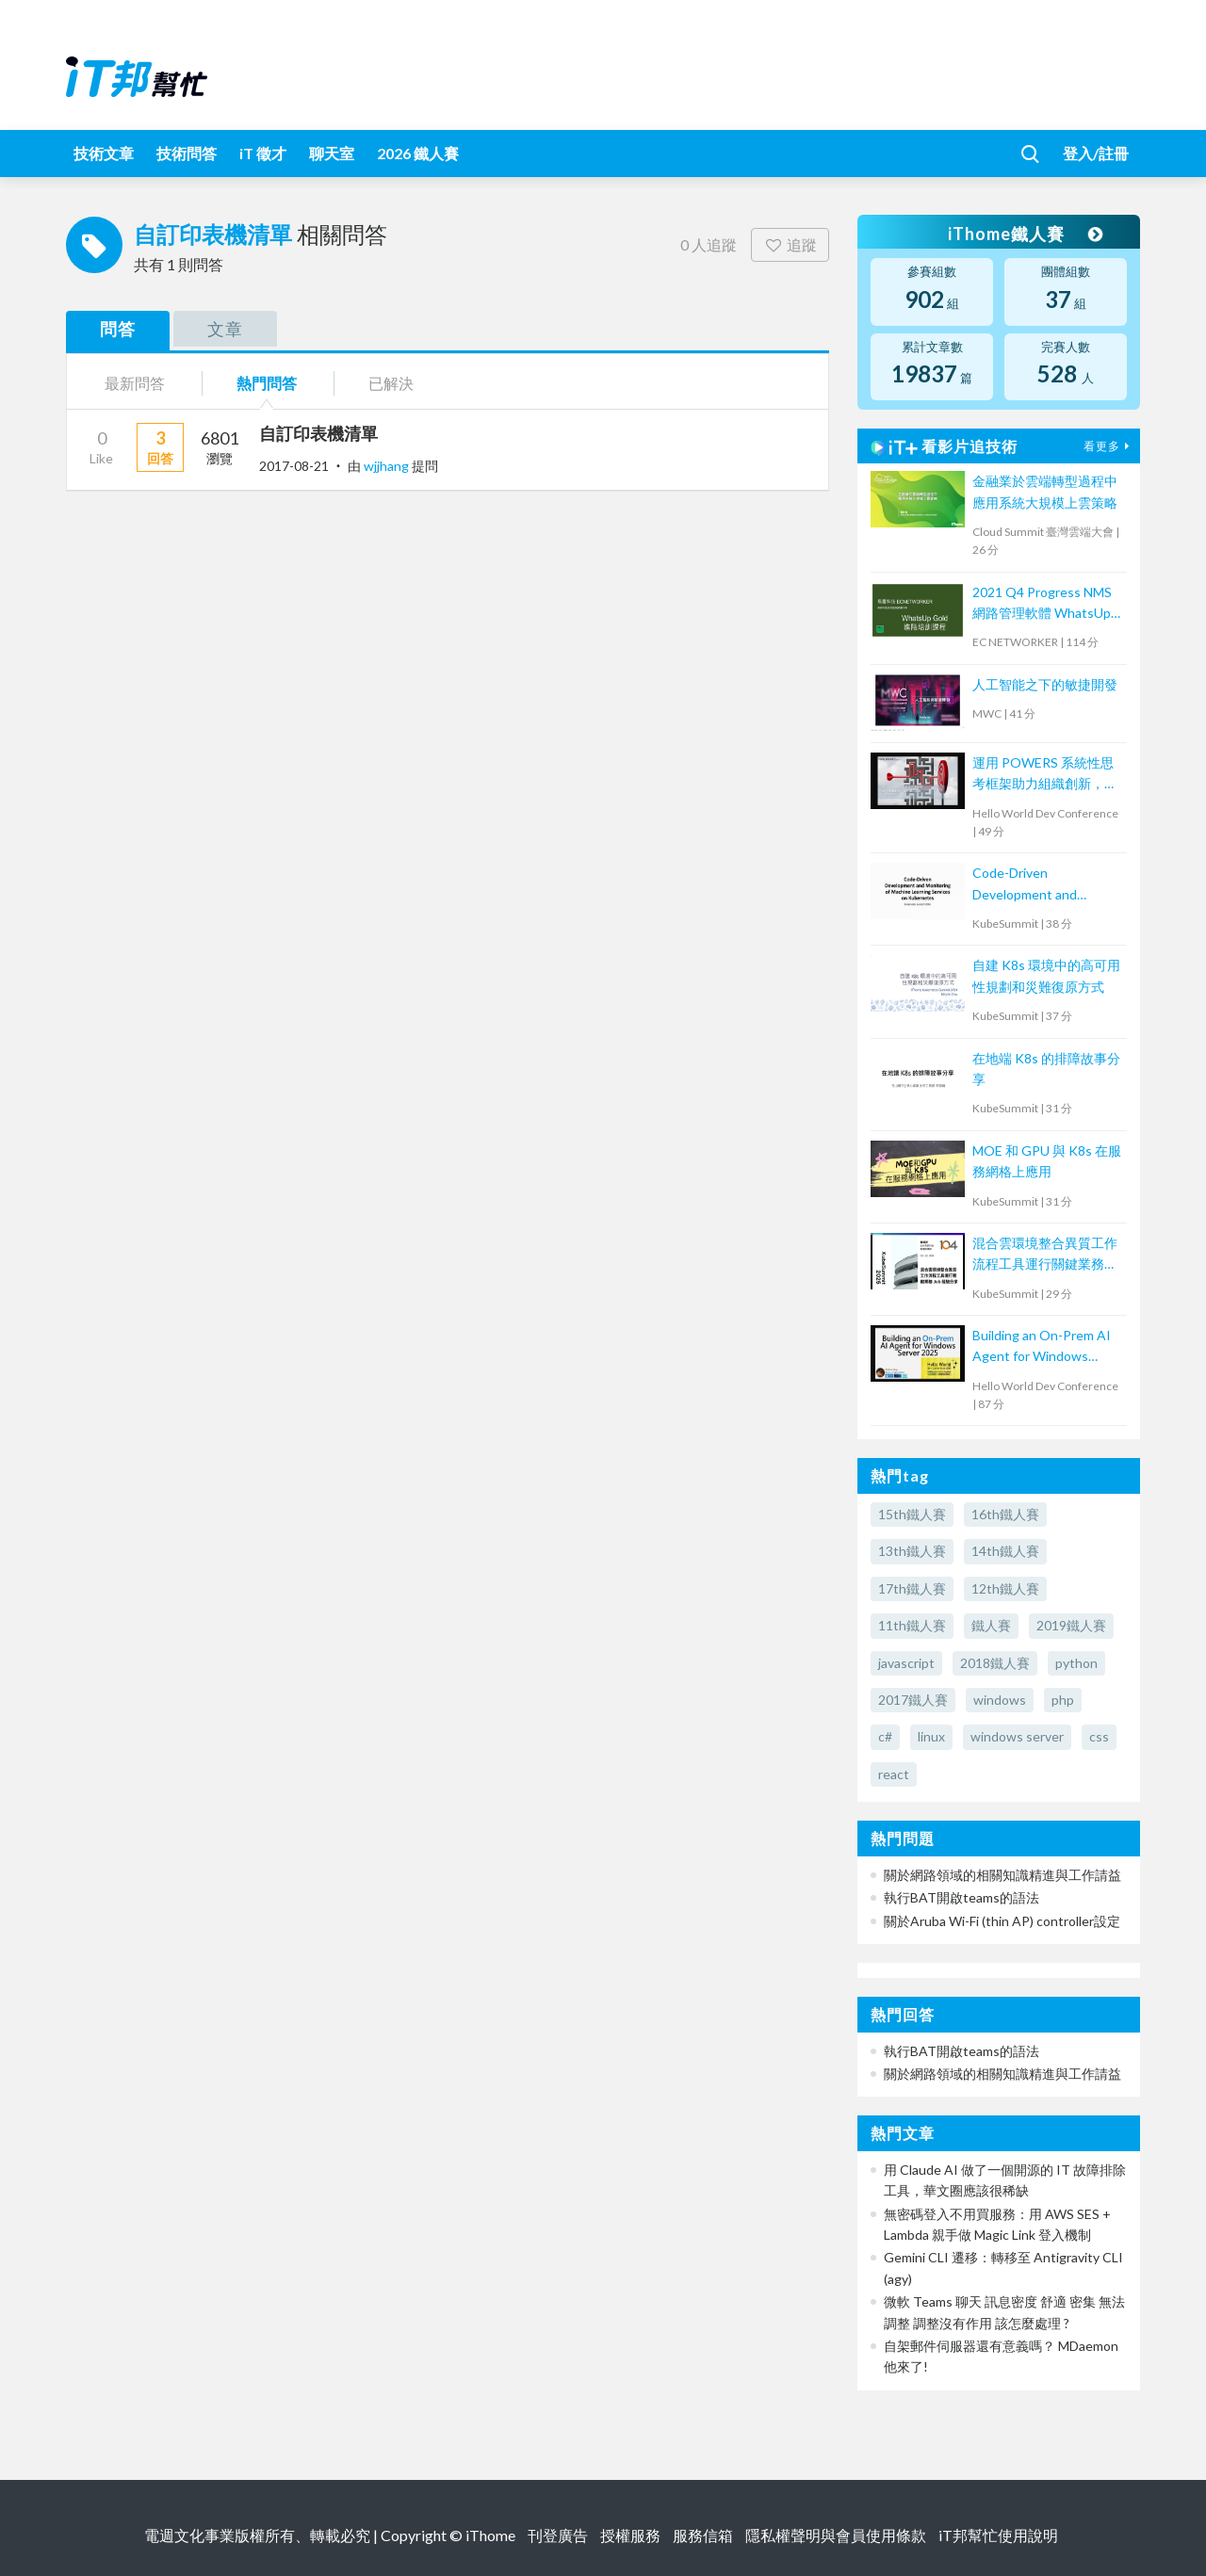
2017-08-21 (294, 466)
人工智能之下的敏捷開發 (1044, 684)
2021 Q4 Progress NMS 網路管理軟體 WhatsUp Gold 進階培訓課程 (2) (1042, 604)
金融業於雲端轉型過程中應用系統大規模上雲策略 (1044, 491)
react (893, 1774)
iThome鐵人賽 (1025, 233)
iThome (490, 2535)
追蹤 (790, 244)
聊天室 (331, 153)
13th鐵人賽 (912, 1551)
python (1076, 1663)
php (1062, 1700)
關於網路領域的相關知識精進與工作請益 (1002, 1875)
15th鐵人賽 (912, 1514)
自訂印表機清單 (318, 433)
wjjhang (388, 466)
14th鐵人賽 (1005, 1551)
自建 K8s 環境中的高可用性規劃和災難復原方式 (1046, 975)
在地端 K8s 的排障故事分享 (1046, 1068)
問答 (118, 328)
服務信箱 (703, 2535)
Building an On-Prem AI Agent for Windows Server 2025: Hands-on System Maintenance (1041, 1347)
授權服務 (630, 2535)
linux (931, 1736)
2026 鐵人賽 (418, 153)
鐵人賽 (991, 1625)
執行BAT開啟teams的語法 (961, 1897)
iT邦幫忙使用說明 (998, 2535)
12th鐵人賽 (1005, 1588)
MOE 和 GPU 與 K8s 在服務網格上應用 (1046, 1160)
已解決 (391, 383)
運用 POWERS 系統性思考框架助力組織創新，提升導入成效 (1044, 774)
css (1099, 1736)
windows (999, 1700)
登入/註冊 (1096, 153)
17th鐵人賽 (912, 1588)
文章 (225, 328)
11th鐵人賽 (912, 1625)
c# (885, 1736)
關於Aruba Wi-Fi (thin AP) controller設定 (1002, 1921)
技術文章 (103, 153)
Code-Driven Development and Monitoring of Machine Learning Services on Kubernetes (1038, 885)
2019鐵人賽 (1071, 1625)
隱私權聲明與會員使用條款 (835, 2535)
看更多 (1109, 446)
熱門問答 (266, 383)
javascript (906, 1663)
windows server (1017, 1736)
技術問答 (186, 153)
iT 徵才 (262, 153)
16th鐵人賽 (1005, 1514)
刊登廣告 (558, 2535)
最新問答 (135, 383)
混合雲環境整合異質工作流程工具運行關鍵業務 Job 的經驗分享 (1044, 1255)
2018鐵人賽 (995, 1663)
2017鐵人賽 (913, 1700)
